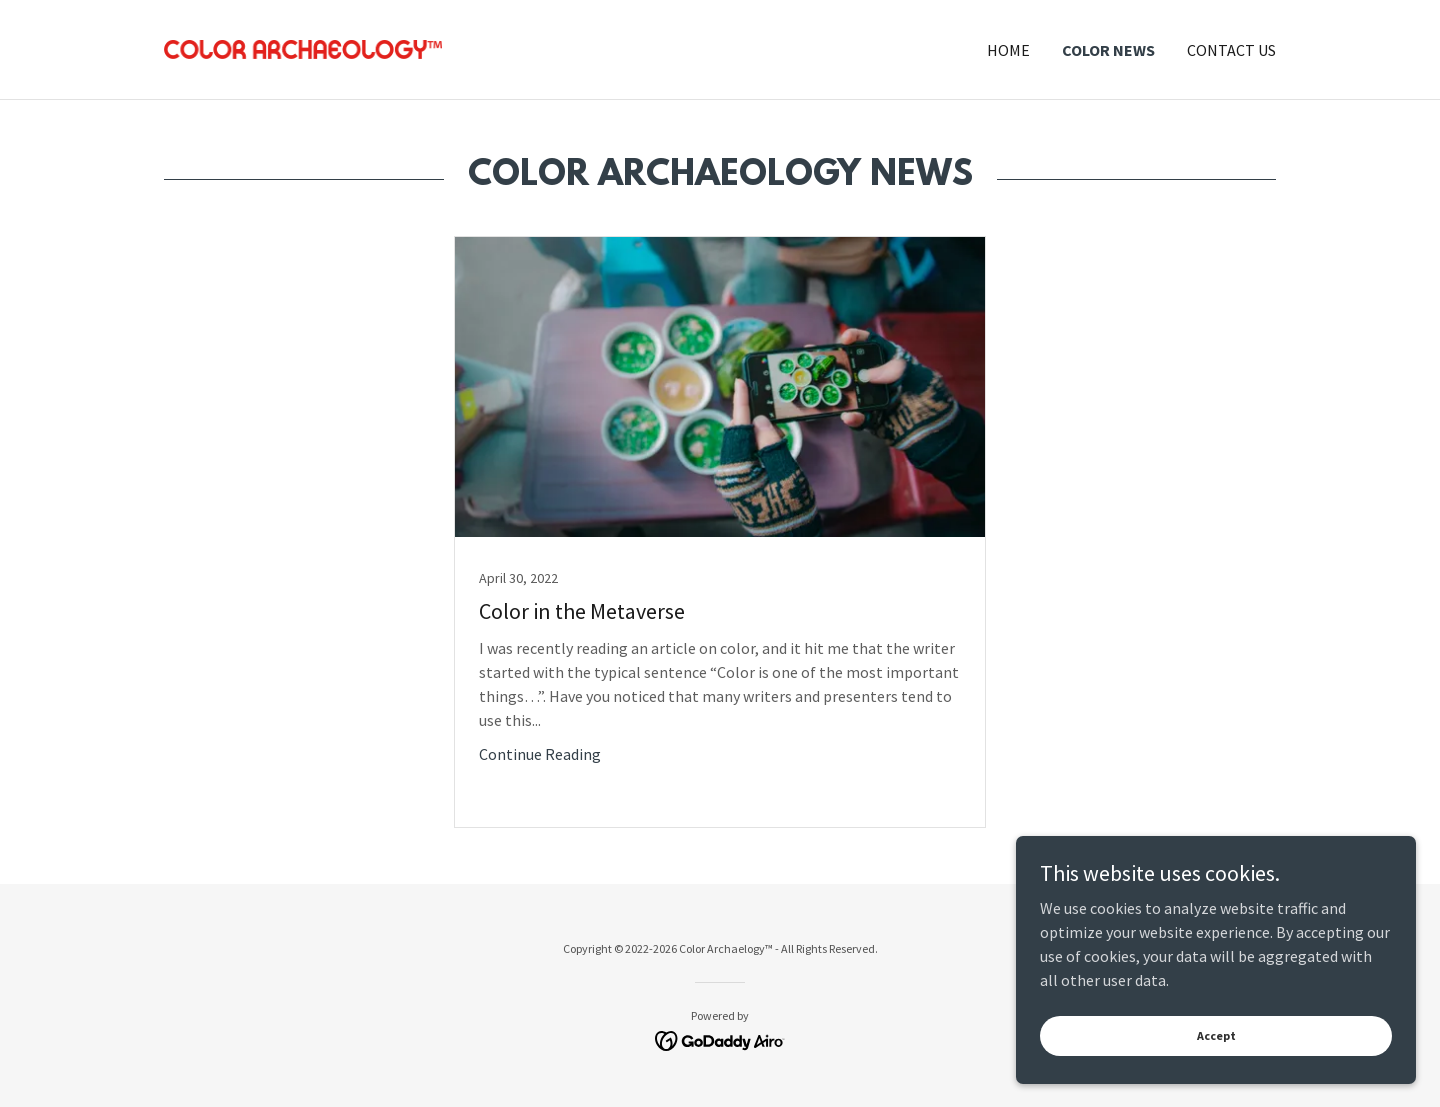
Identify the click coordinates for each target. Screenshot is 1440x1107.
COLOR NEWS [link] (1108, 50)
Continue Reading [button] (540, 754)
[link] (303, 47)
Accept (1216, 1076)
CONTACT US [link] (1231, 50)
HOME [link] (1008, 50)
